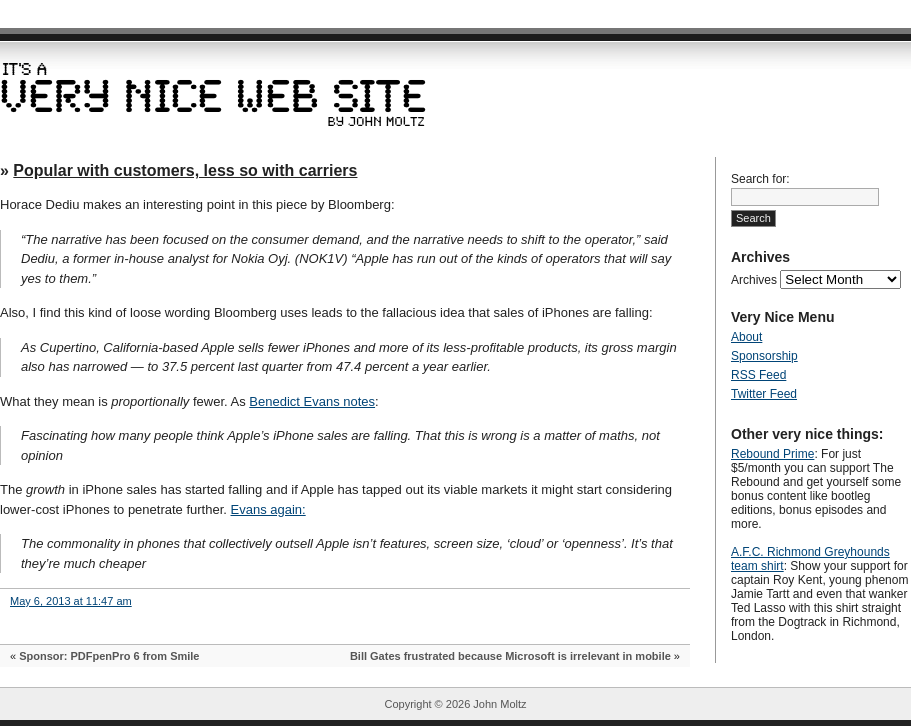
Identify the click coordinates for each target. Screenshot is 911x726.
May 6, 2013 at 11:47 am (71, 601)
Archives (754, 280)
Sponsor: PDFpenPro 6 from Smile (109, 656)
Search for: (760, 179)
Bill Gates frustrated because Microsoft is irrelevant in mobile (510, 656)
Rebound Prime (772, 454)
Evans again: (268, 509)
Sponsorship (764, 356)
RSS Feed (758, 375)
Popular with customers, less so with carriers (185, 170)
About (746, 337)
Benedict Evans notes (312, 401)
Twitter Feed (764, 394)
